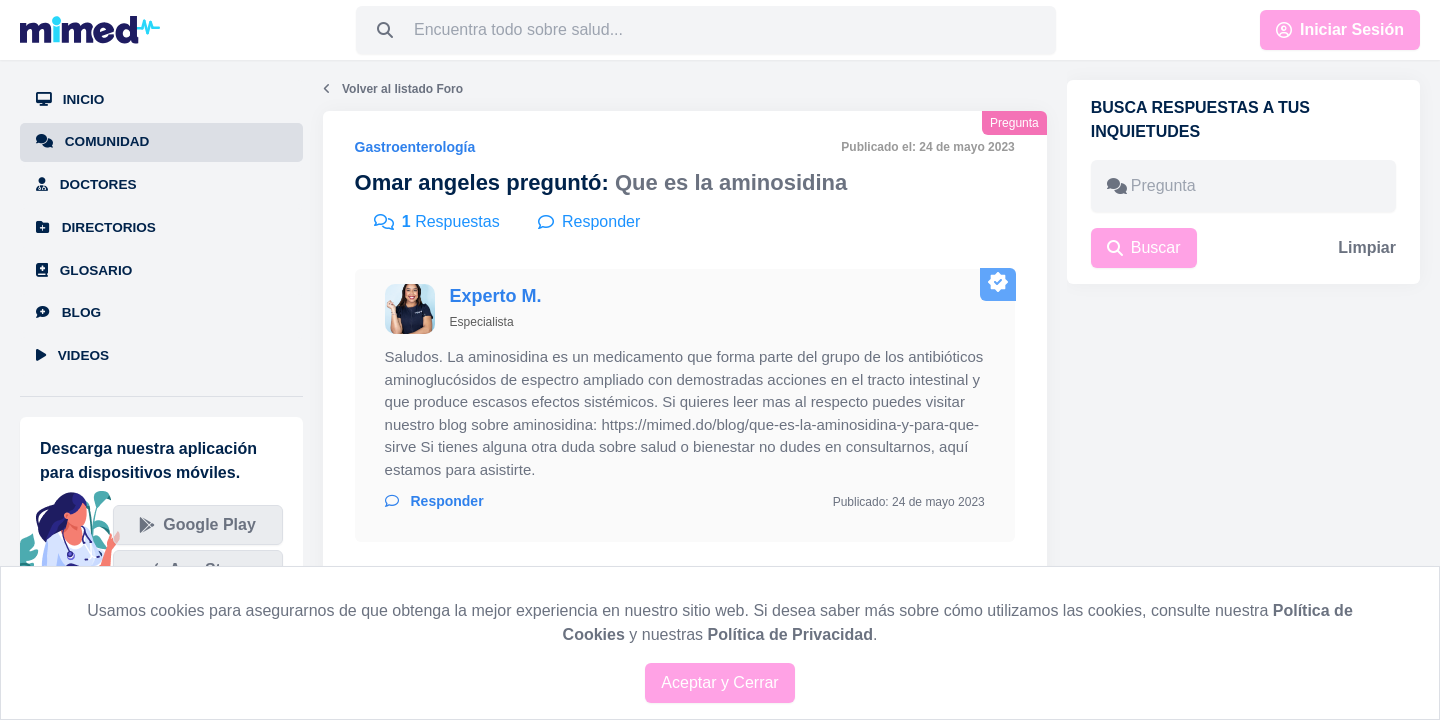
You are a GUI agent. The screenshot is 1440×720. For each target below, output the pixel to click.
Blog (68, 312)
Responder (434, 501)
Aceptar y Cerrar (719, 682)
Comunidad (92, 141)
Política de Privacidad (790, 634)
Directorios (96, 227)
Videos (72, 355)
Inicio (70, 99)
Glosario (84, 270)
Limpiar (1367, 247)
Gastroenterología (415, 147)
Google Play (197, 524)
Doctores (86, 184)
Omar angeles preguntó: (482, 182)
